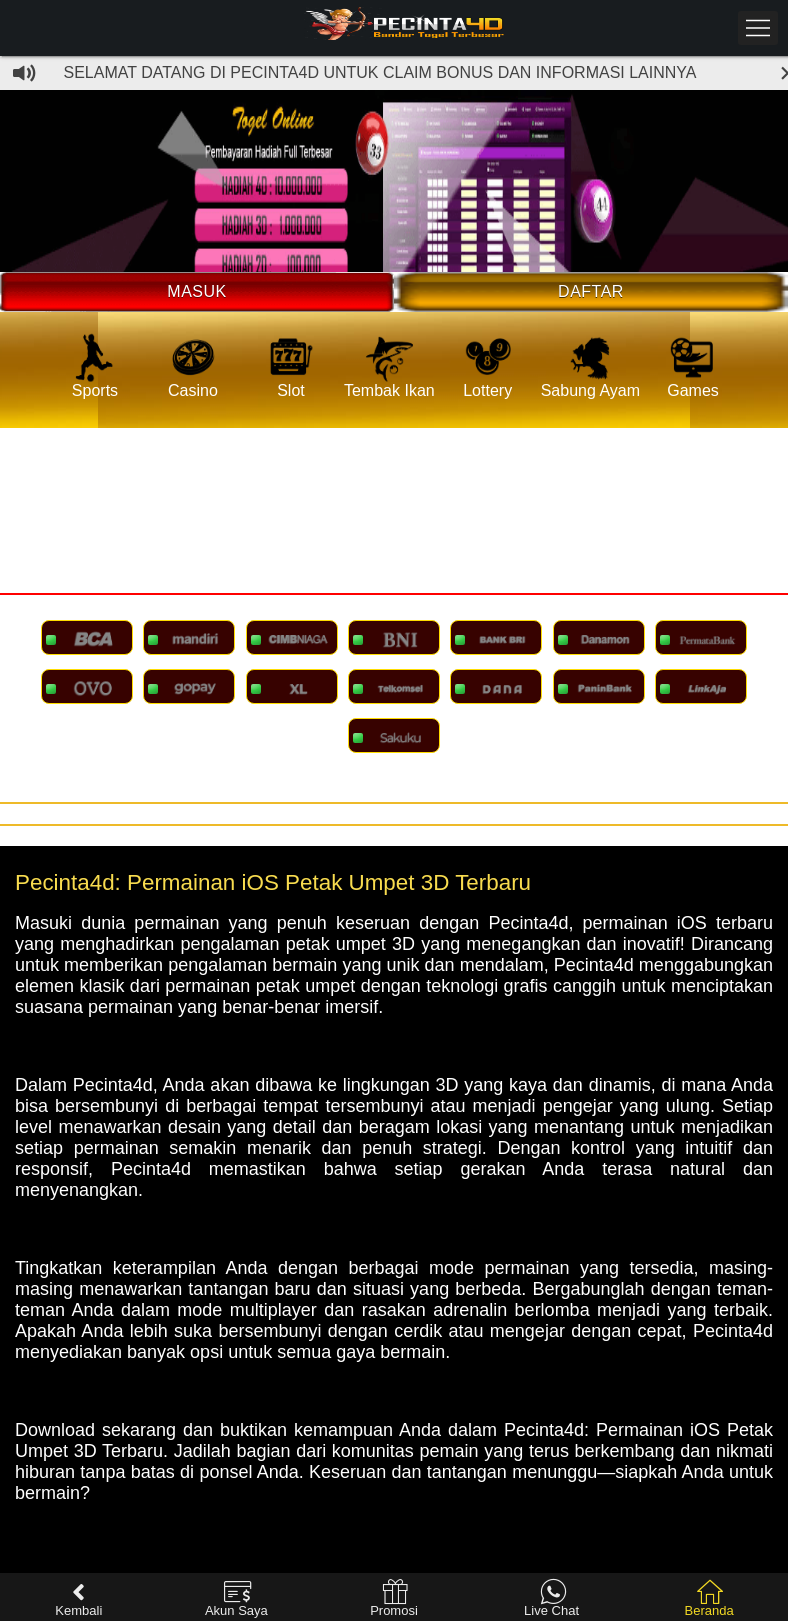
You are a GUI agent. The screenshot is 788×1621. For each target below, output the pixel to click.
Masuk (196, 291)
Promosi (394, 1598)
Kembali (78, 1598)
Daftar (591, 291)
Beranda (709, 1598)
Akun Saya (236, 1598)
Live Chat (551, 1598)
